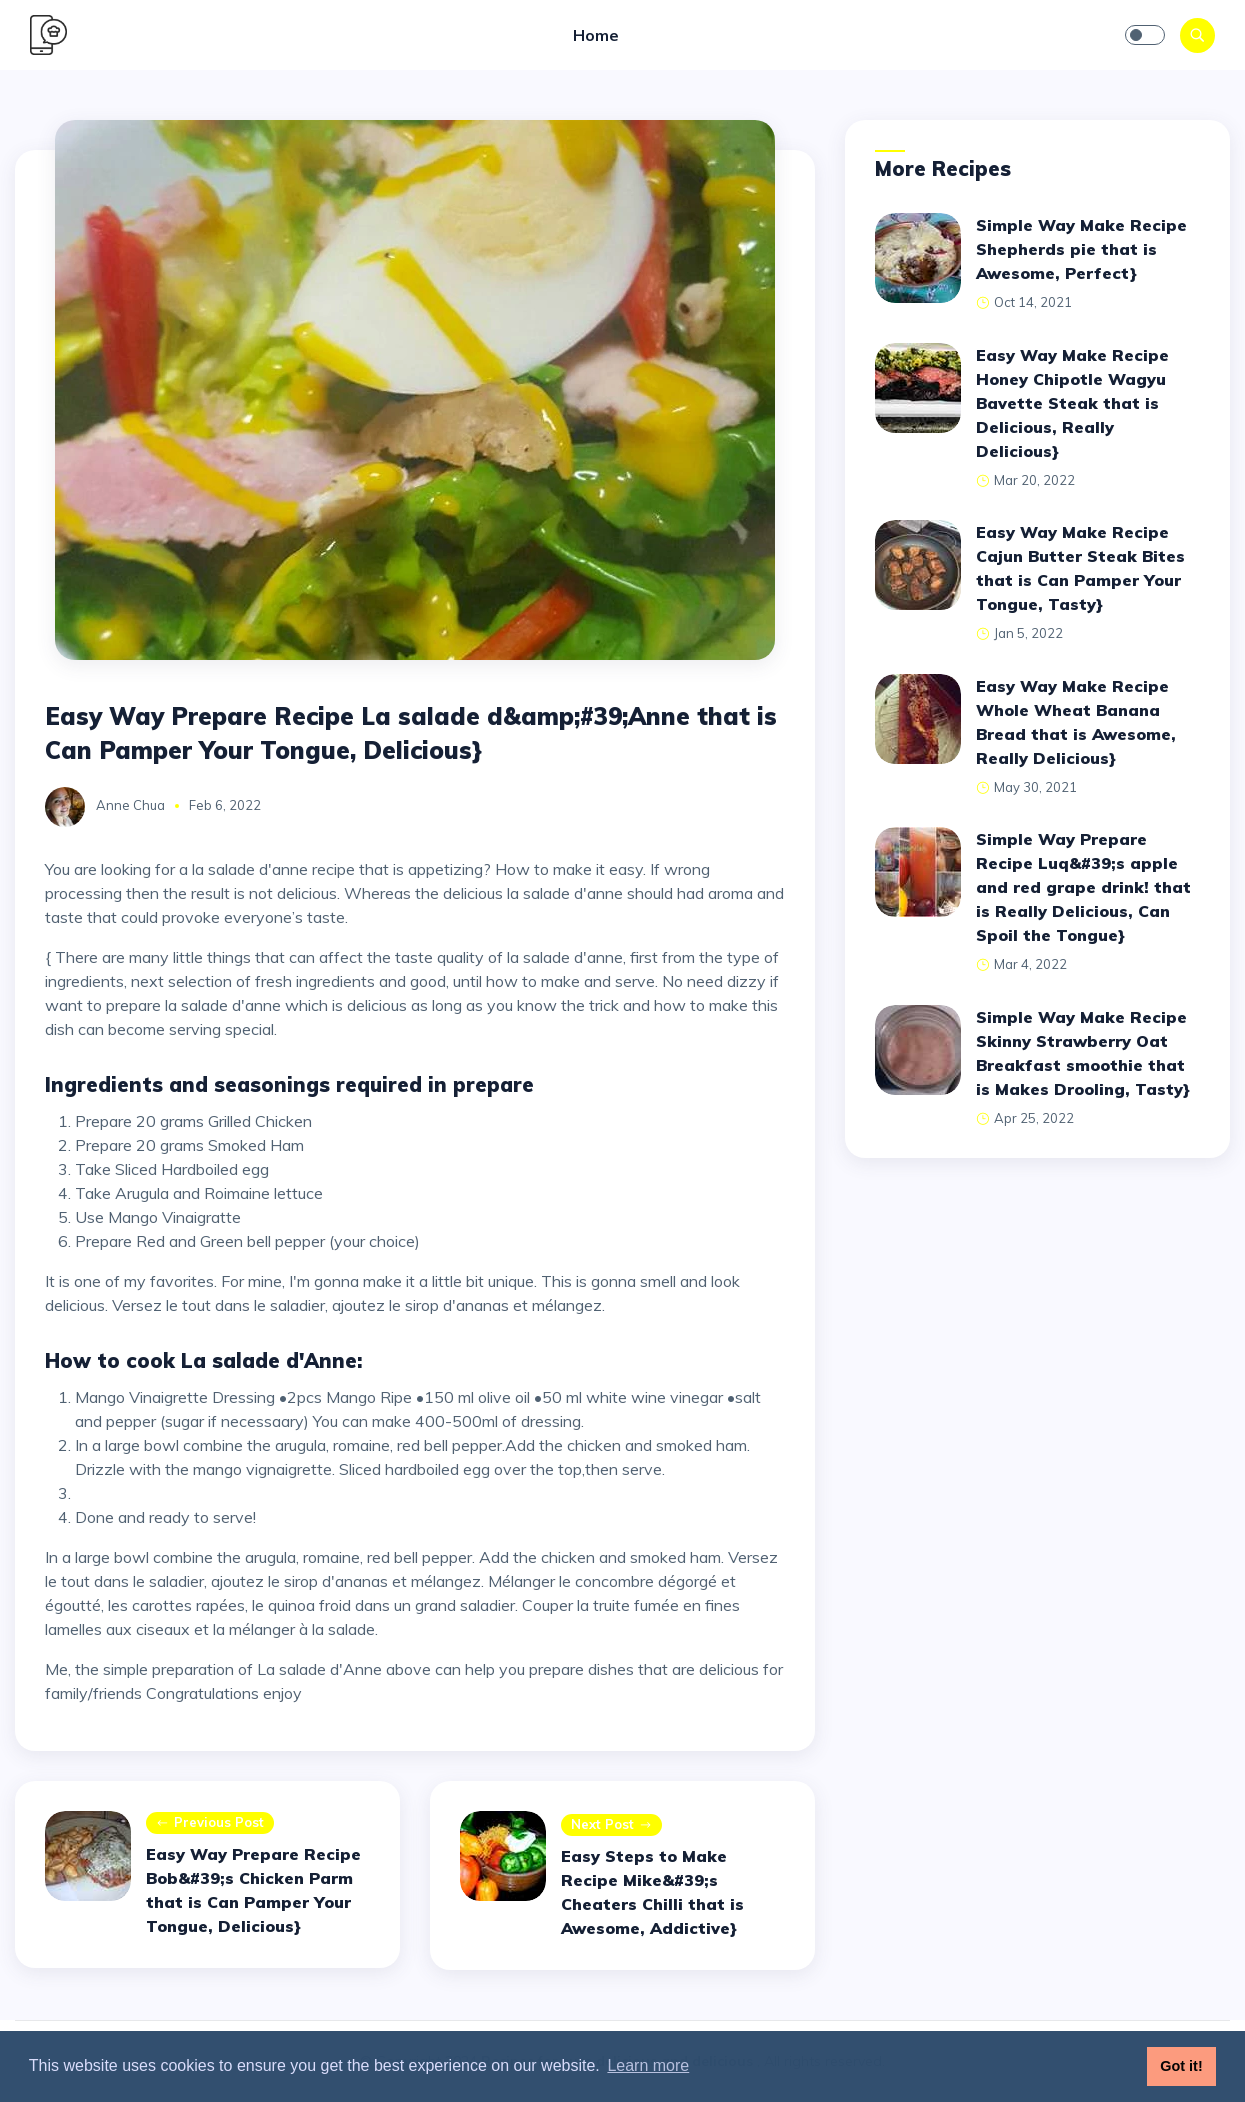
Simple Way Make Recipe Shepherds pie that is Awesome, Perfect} (1081, 249)
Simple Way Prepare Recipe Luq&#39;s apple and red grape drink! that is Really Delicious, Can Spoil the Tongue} (1083, 887)
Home (596, 35)
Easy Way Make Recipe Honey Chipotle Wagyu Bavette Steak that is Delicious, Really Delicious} (1072, 403)
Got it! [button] (1181, 2066)
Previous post (210, 1823)
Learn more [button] (648, 2065)
